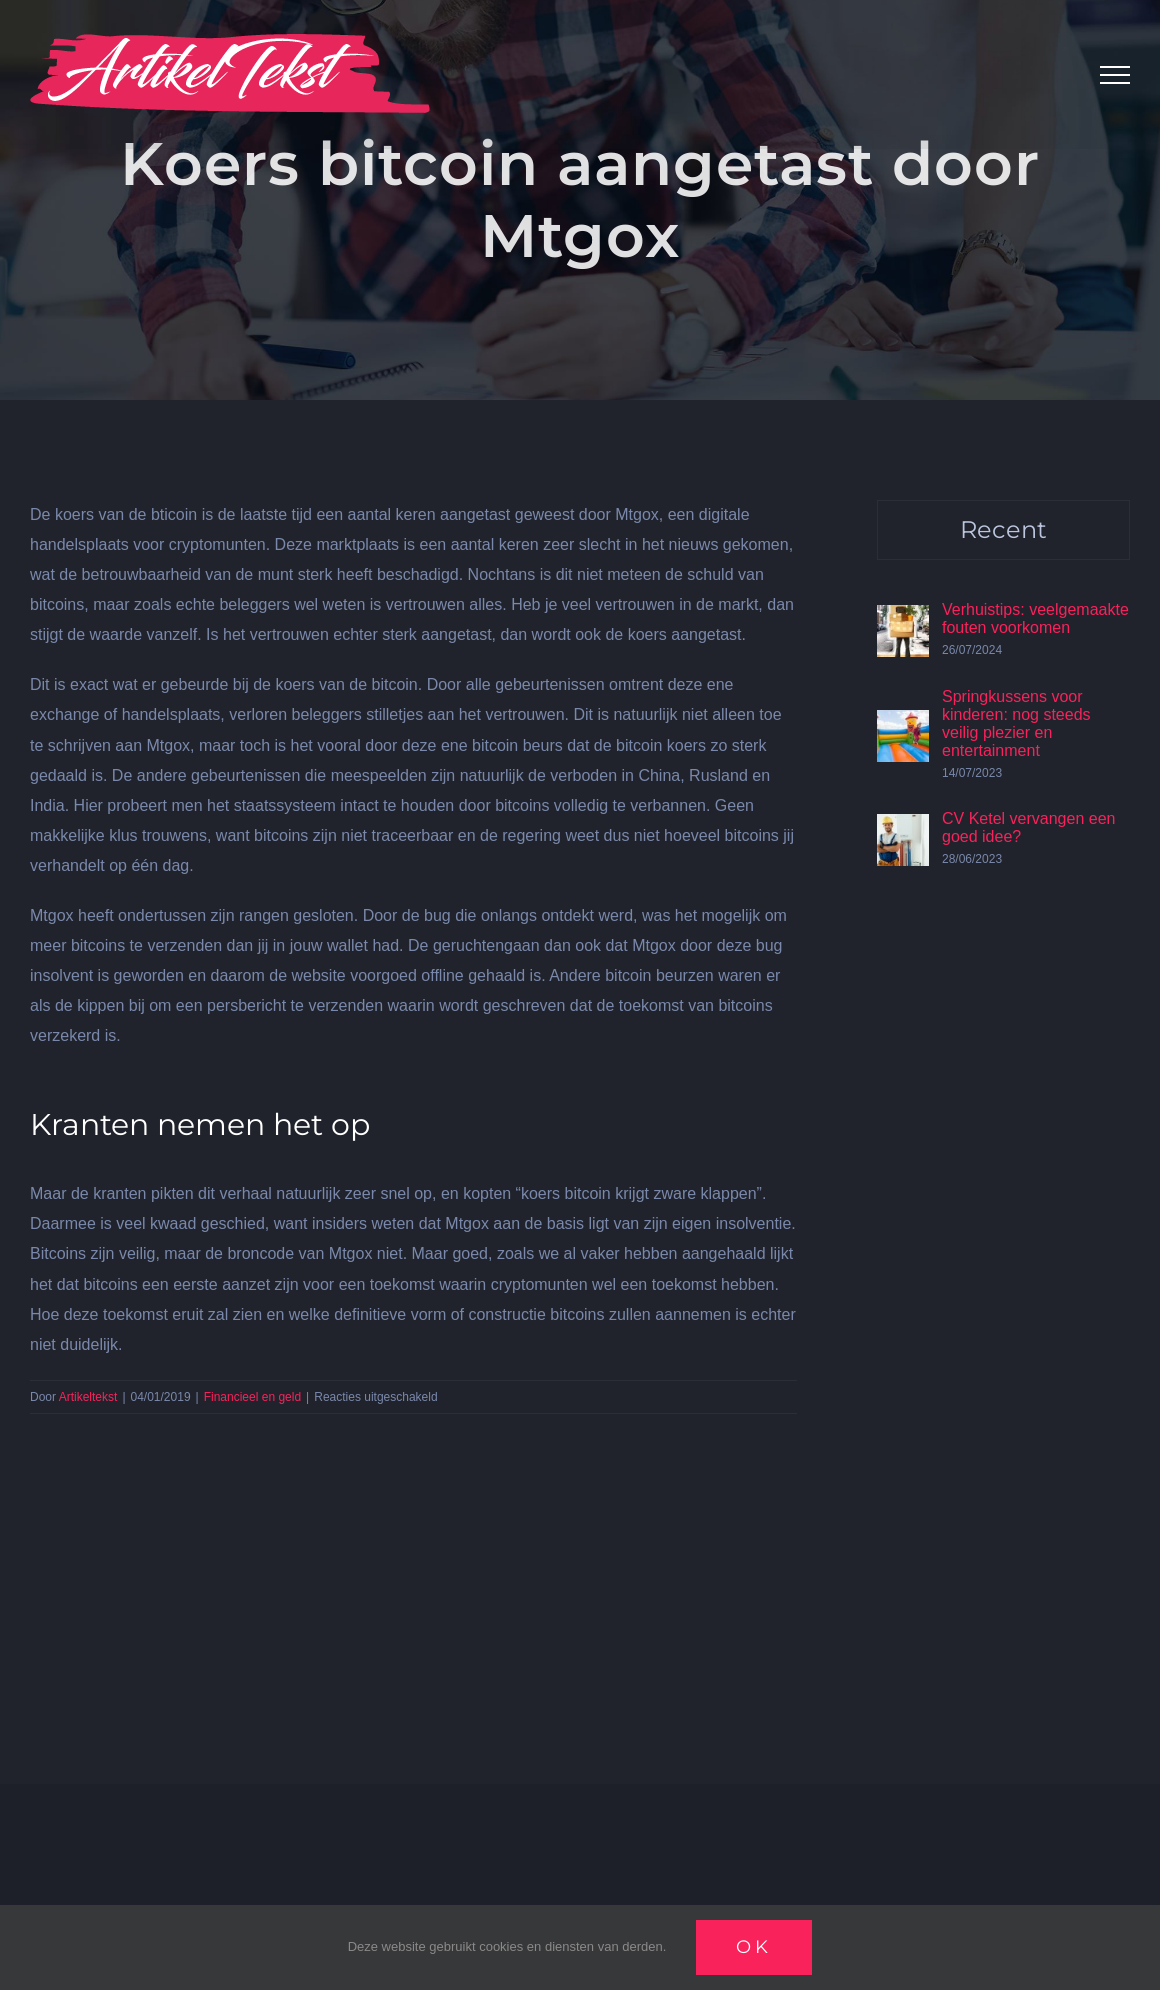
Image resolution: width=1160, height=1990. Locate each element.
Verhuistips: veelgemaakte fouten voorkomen (1035, 618)
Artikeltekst (88, 1397)
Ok (754, 1947)
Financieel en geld (252, 1397)
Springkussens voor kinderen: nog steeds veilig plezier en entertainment (1016, 723)
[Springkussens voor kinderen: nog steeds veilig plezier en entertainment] (903, 724)
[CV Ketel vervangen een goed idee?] (903, 828)
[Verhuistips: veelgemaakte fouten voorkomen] (903, 619)
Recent (1003, 529)
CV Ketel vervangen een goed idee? (1028, 827)
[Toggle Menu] (1115, 75)
